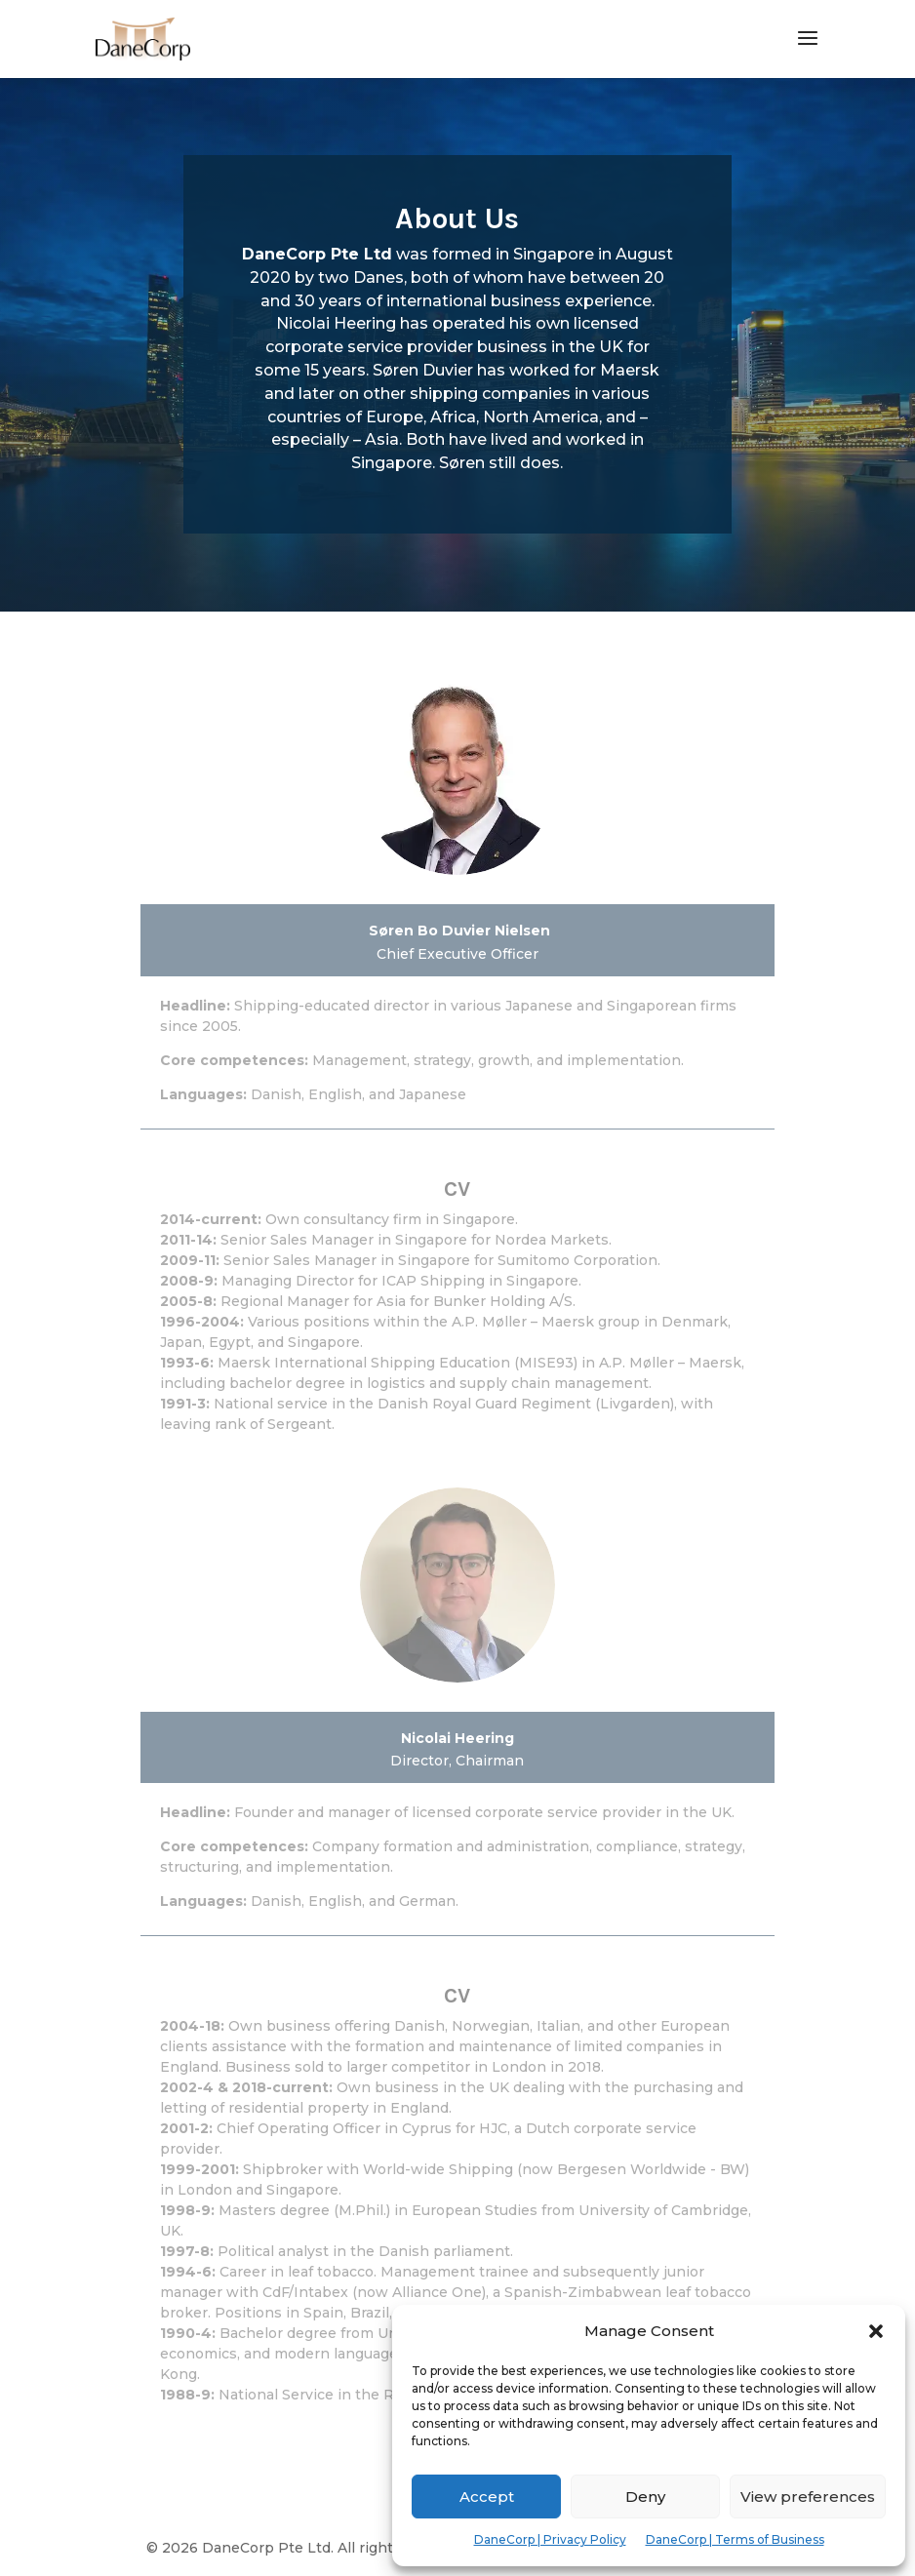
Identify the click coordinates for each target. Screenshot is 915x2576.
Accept (486, 2496)
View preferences (807, 2496)
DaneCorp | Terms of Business (735, 2539)
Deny (645, 2496)
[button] (876, 2331)
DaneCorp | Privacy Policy (550, 2539)
